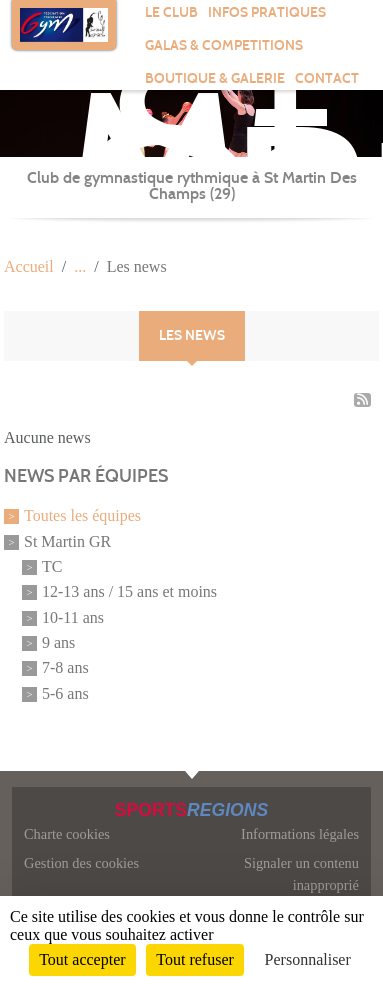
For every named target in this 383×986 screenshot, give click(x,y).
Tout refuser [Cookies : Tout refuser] (195, 959)
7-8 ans (65, 668)
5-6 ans (65, 693)
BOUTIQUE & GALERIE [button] (215, 78)
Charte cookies (67, 834)
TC (52, 566)
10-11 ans (73, 617)
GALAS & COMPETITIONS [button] (224, 45)
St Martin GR (67, 541)
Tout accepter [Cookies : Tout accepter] (82, 959)
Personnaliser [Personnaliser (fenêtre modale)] (308, 959)
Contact (327, 78)
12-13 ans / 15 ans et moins (129, 592)
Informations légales (300, 834)
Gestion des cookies (81, 863)
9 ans (58, 642)
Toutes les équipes (82, 516)
